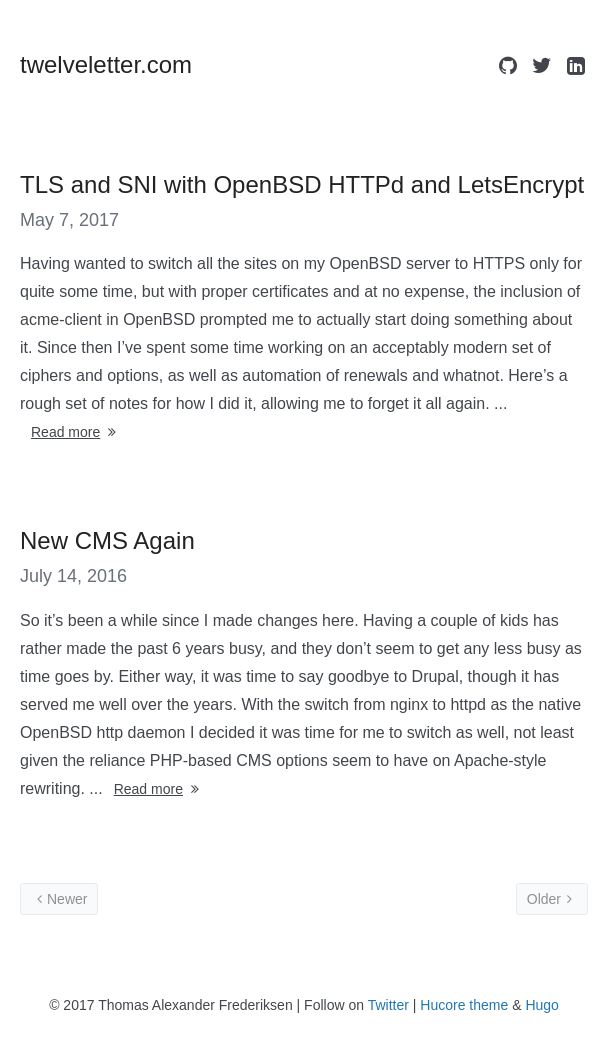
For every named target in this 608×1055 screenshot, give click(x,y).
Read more (75, 432)
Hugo (541, 1005)
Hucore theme (464, 1005)
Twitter (388, 1005)
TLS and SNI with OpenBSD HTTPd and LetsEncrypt (302, 184)
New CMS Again (107, 540)
